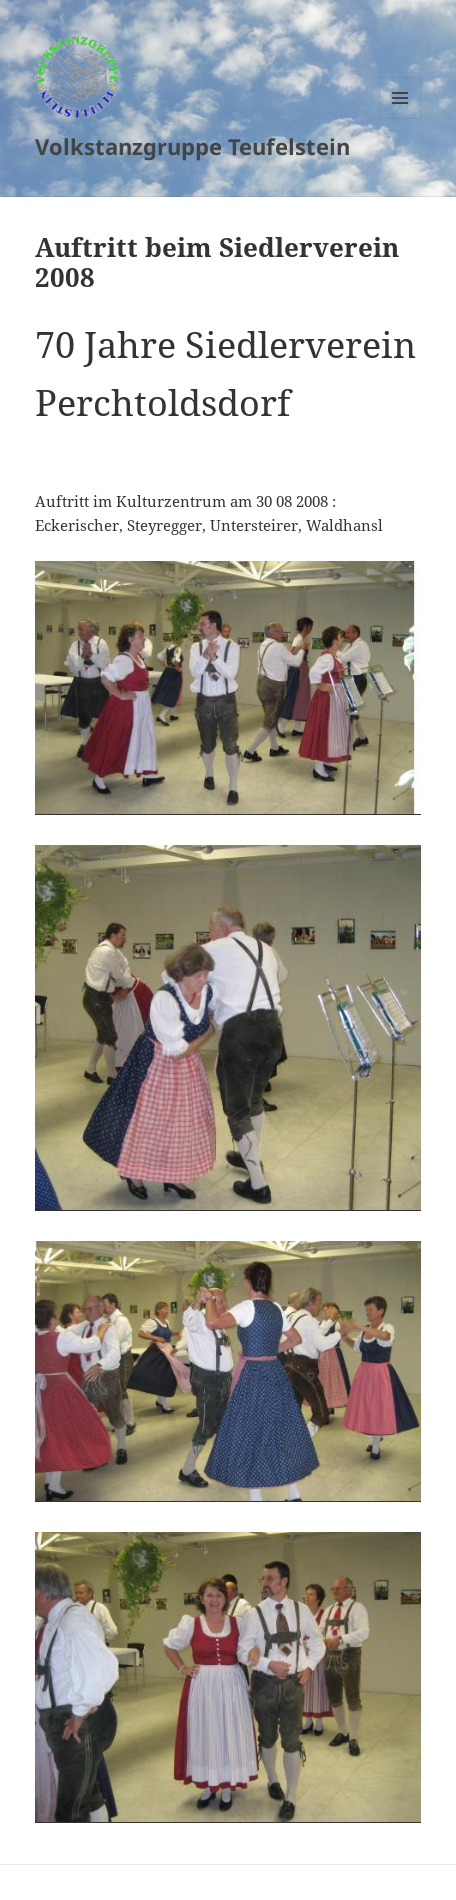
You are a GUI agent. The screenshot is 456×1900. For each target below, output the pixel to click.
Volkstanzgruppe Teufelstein (192, 146)
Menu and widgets (400, 118)
